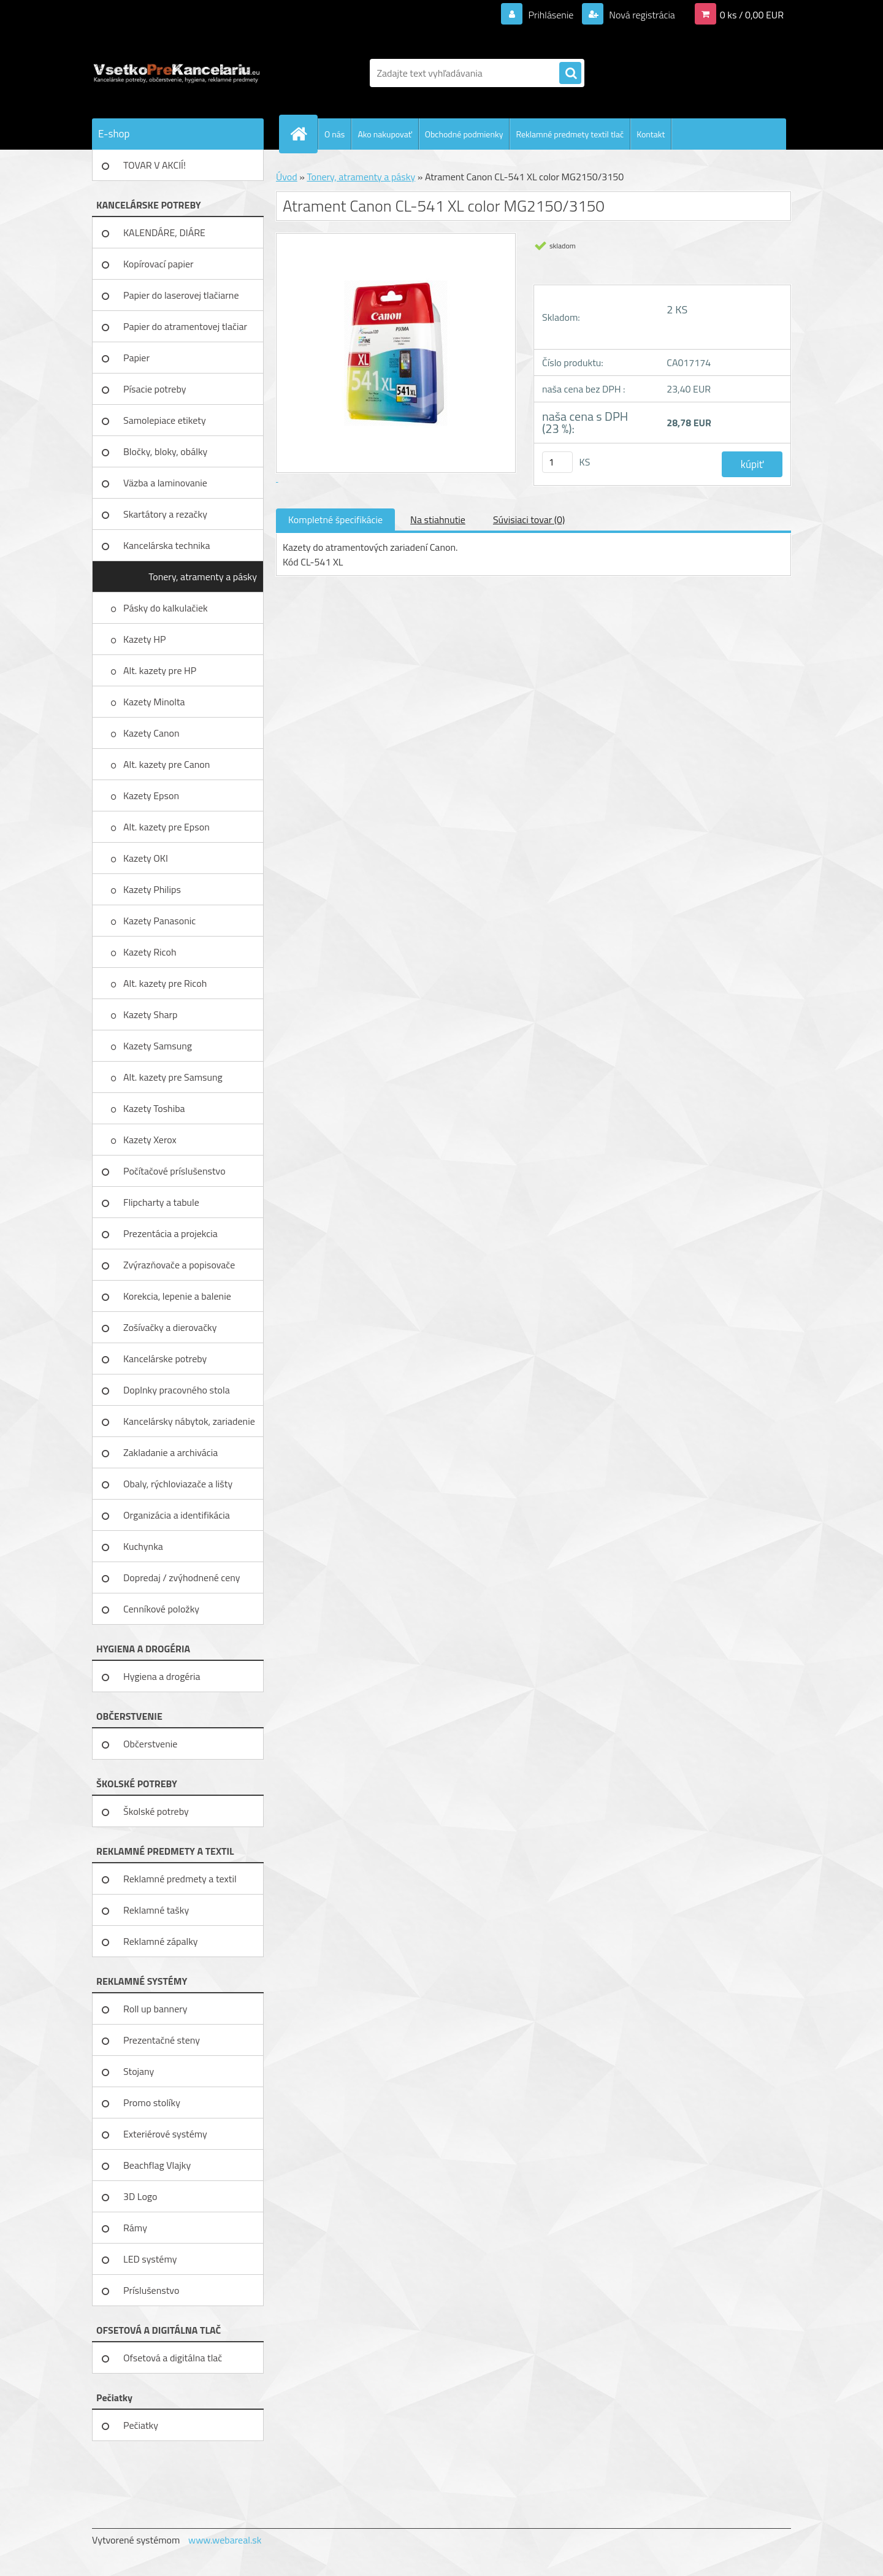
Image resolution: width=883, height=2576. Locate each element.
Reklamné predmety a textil (180, 1878)
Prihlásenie (551, 14)
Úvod (286, 176)
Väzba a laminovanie (165, 482)
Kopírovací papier (158, 263)
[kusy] (557, 462)
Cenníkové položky (161, 1608)
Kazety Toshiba (155, 1108)
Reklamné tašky (156, 1910)
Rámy (135, 2227)
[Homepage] (303, 133)
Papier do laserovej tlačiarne (181, 295)
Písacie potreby (154, 388)
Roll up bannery (155, 2008)
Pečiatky (140, 2425)
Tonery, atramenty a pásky (202, 576)
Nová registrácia (641, 14)
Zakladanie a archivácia (170, 1452)
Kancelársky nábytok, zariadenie (189, 1421)
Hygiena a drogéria (162, 1676)
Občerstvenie (150, 1743)
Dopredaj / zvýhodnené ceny (181, 1577)
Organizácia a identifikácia (176, 1515)
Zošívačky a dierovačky (170, 1327)
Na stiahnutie (437, 519)
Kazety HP (144, 639)
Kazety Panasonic (160, 920)
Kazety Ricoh (150, 952)
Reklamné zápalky (160, 1941)
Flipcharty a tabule (161, 1202)
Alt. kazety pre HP (159, 670)
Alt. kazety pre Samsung (173, 1077)
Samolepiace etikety (164, 420)
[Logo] (176, 73)
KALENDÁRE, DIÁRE (164, 232)
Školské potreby (156, 1811)
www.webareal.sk (225, 2539)
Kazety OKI (146, 858)
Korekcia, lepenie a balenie (177, 1296)
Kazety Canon (151, 733)
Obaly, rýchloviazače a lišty (177, 1483)
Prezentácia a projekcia (170, 1233)
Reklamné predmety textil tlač (570, 134)
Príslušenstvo (151, 2290)
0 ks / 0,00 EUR (752, 14)
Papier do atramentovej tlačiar (185, 326)
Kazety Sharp (151, 1014)
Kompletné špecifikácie (335, 519)
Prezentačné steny (161, 2040)
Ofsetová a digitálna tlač (172, 2357)
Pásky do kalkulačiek (166, 607)
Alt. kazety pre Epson (167, 826)
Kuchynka (143, 1546)
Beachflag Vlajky (157, 2165)
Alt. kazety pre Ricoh (165, 983)
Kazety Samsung (158, 1045)
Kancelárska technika (166, 545)
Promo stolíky (151, 2102)
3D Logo (140, 2196)
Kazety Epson (151, 795)
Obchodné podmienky (464, 134)
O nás (334, 134)
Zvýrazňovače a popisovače (179, 1264)
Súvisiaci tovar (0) (529, 519)
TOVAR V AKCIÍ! (154, 165)
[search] (570, 73)
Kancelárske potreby (165, 1358)
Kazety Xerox (150, 1139)
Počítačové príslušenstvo (174, 1170)
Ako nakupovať (384, 134)
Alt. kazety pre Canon (166, 764)
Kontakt (650, 134)
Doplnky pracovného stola (176, 1389)
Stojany (138, 2071)
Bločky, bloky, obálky (165, 451)
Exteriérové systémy (165, 2133)
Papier (136, 357)
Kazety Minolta (155, 701)
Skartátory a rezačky (165, 514)
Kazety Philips (153, 889)
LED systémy (150, 2259)
